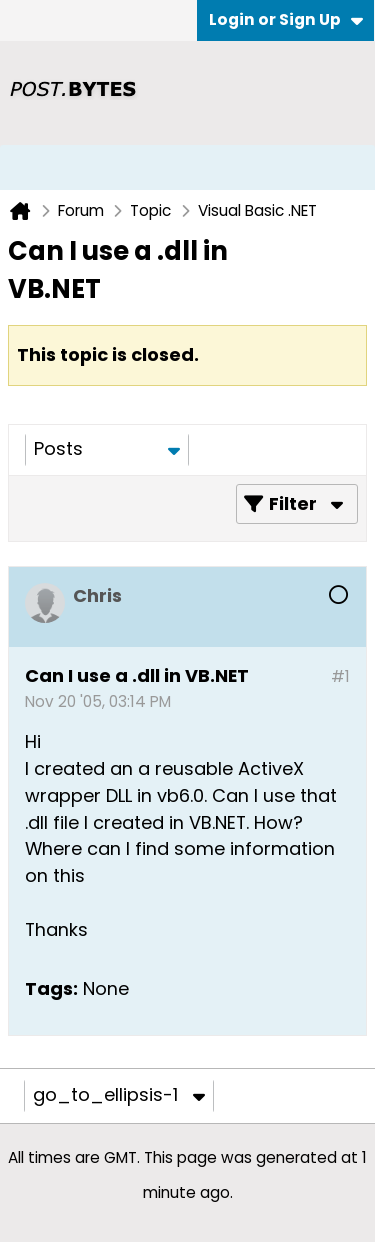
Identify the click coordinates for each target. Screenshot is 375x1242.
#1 (340, 676)
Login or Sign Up (286, 19)
